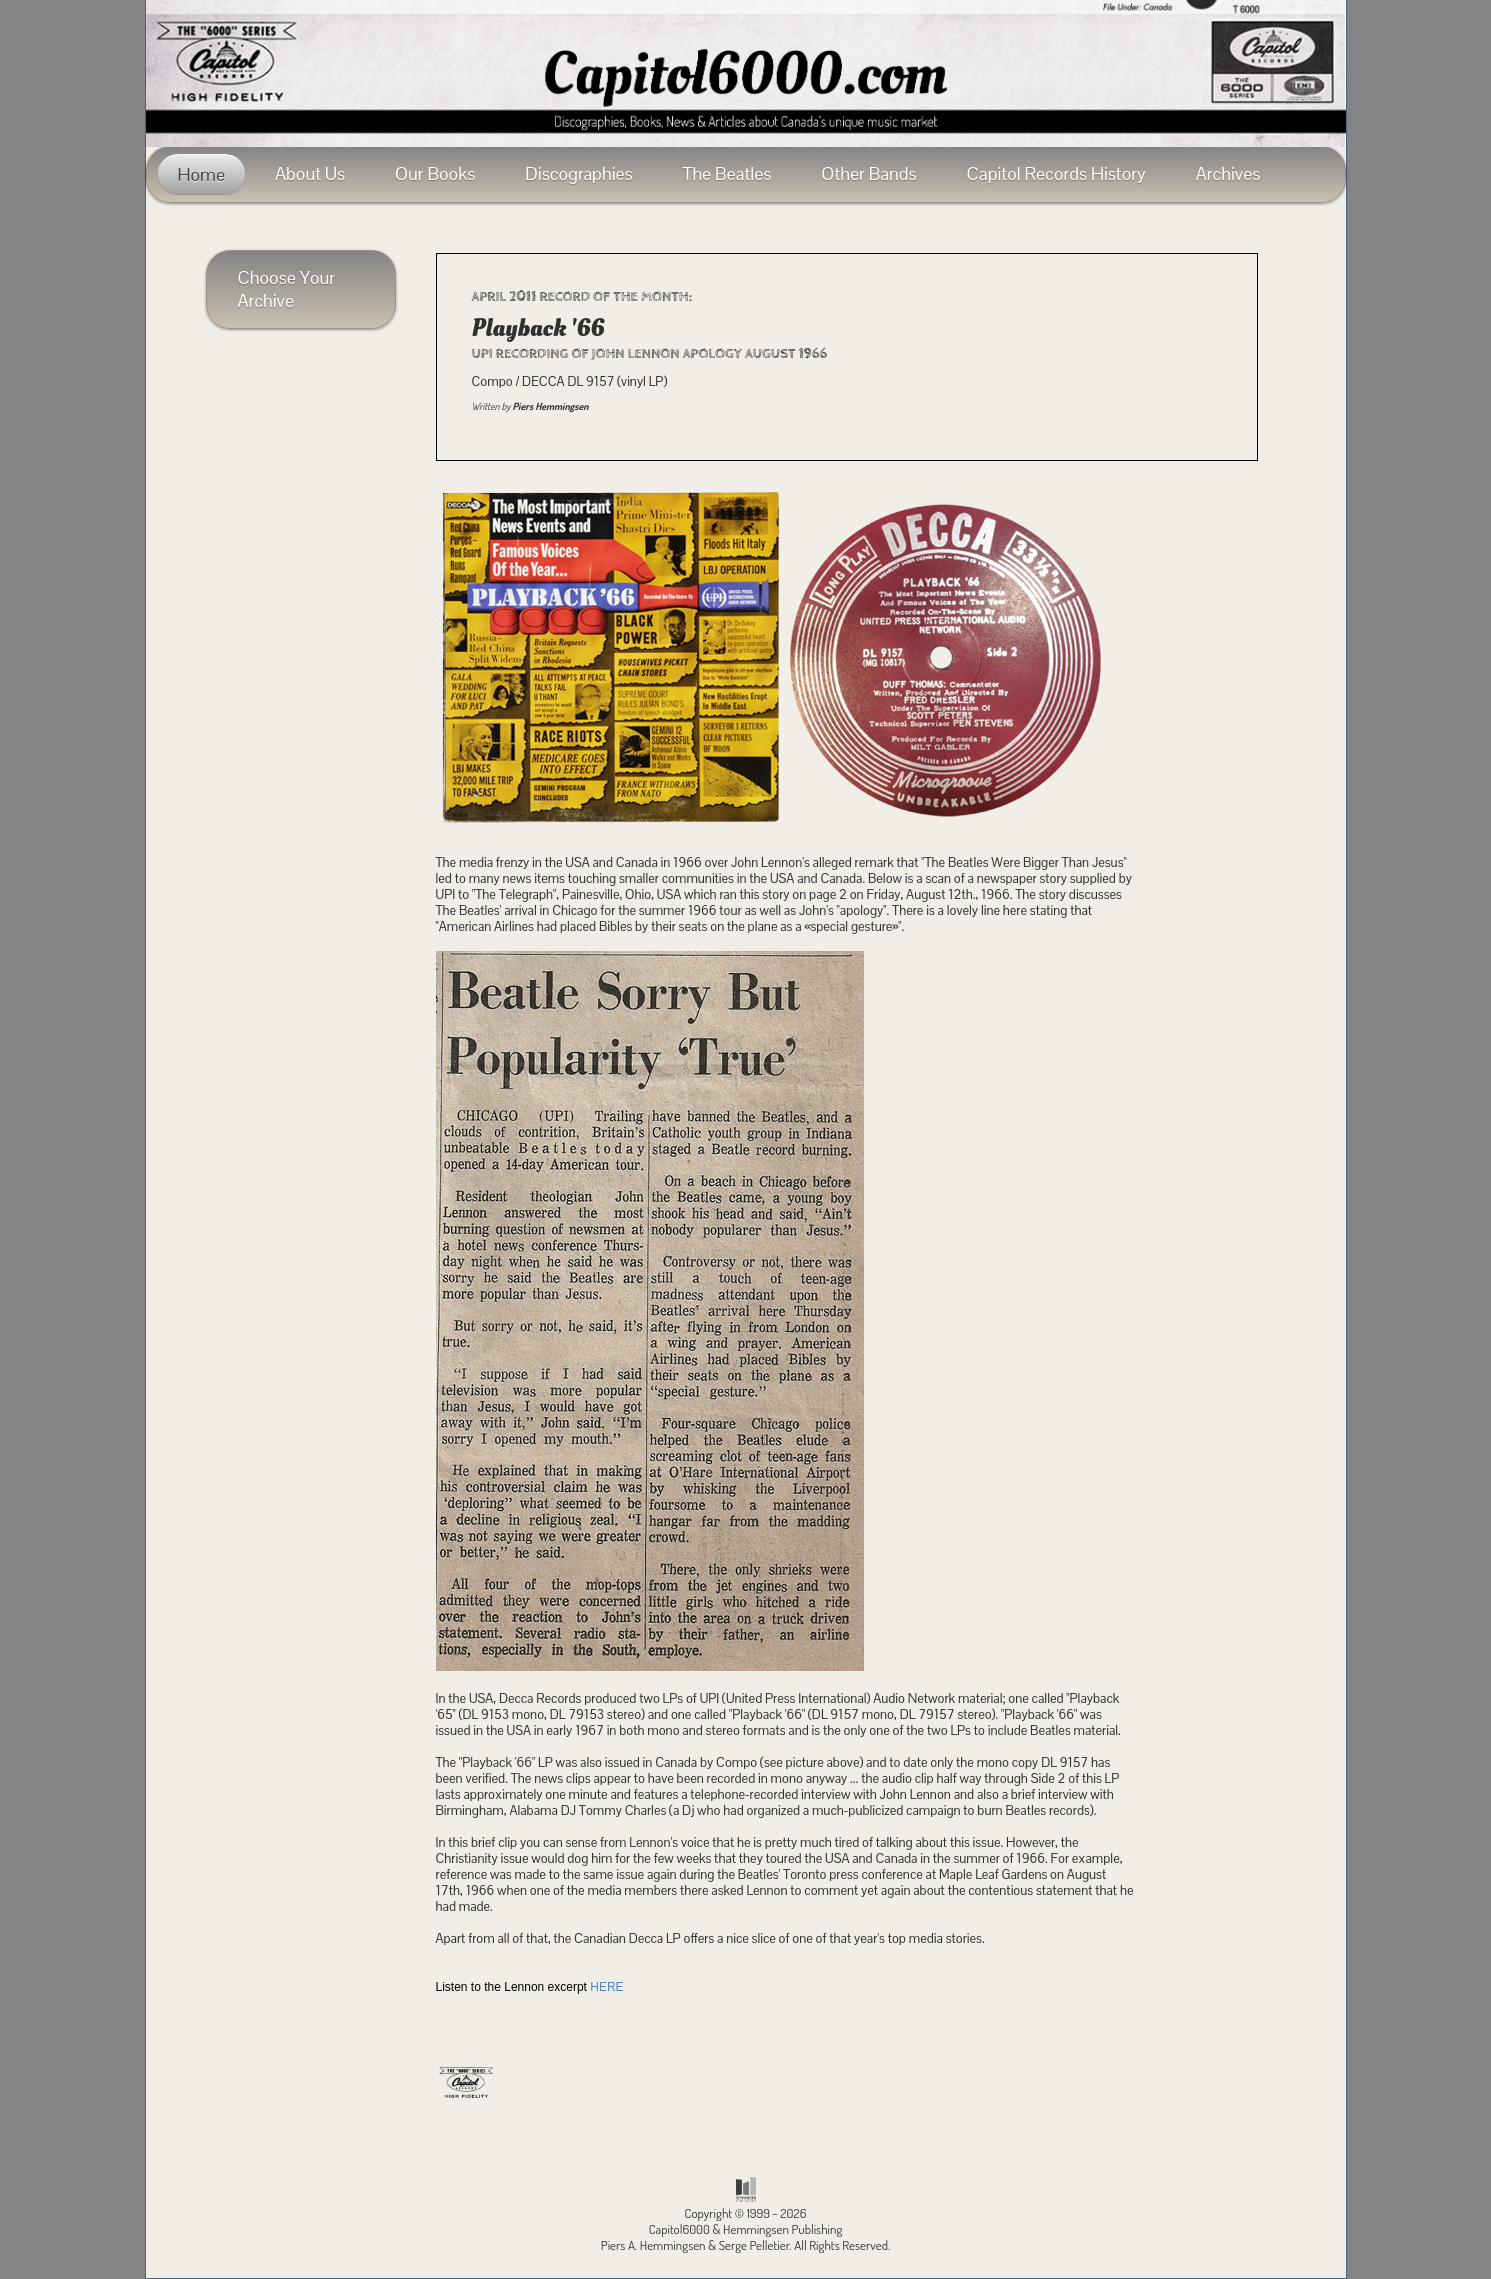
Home (201, 174)
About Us (310, 173)
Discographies (578, 173)
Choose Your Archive (287, 289)
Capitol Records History (1056, 173)
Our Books (435, 173)
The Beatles (727, 173)
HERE (606, 1987)
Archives (1228, 173)
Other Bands (868, 173)
